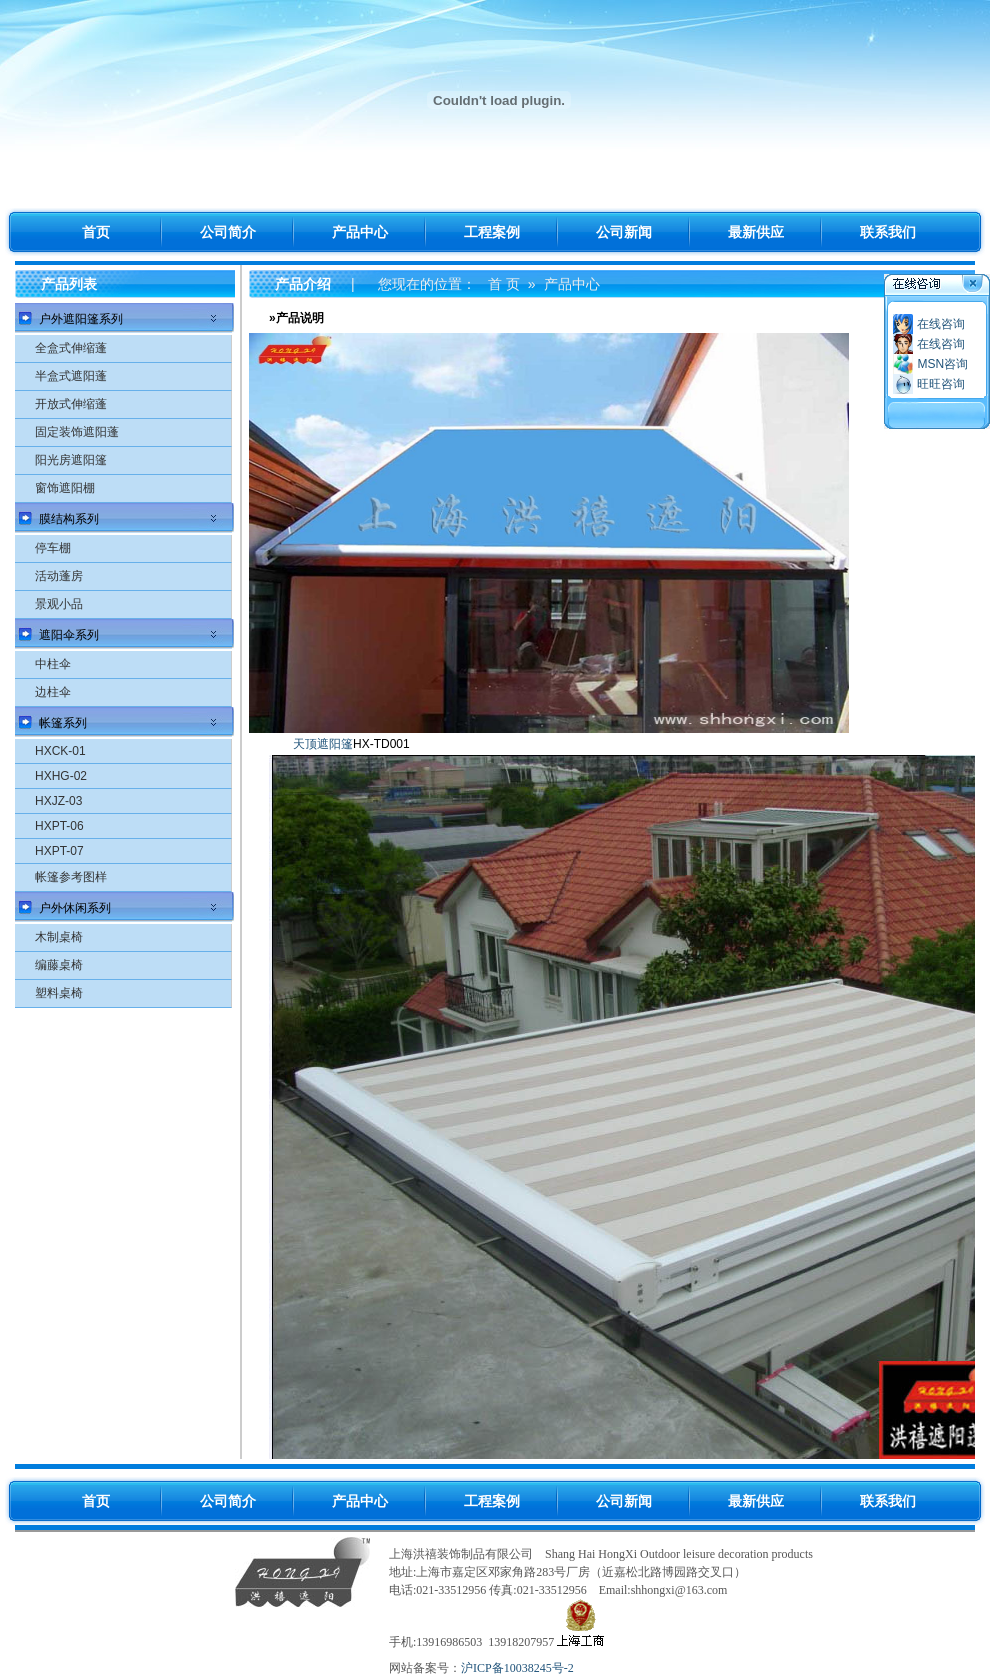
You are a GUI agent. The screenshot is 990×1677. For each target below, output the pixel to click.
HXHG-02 (61, 776)
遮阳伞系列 (69, 635)
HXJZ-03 (58, 801)
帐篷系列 (63, 723)
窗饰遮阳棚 (65, 488)
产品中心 (572, 284)
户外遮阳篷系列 (81, 319)
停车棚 (53, 548)
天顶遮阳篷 (323, 744)
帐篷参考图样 (71, 877)
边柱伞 (53, 692)
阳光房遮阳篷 (71, 460)
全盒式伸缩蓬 (71, 348)
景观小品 (59, 604)
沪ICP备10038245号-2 (517, 1668)
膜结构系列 (69, 519)
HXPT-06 (59, 826)
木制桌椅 (59, 937)
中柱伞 (53, 664)
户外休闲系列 (75, 908)
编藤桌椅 (59, 965)
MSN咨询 (942, 364)
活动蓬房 (59, 576)
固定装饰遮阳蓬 (77, 432)
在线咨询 (941, 324)
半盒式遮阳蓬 (71, 376)
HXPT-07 (59, 851)
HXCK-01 (60, 751)
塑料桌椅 (59, 993)
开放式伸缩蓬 (71, 404)
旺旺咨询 (941, 384)
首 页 (504, 284)
